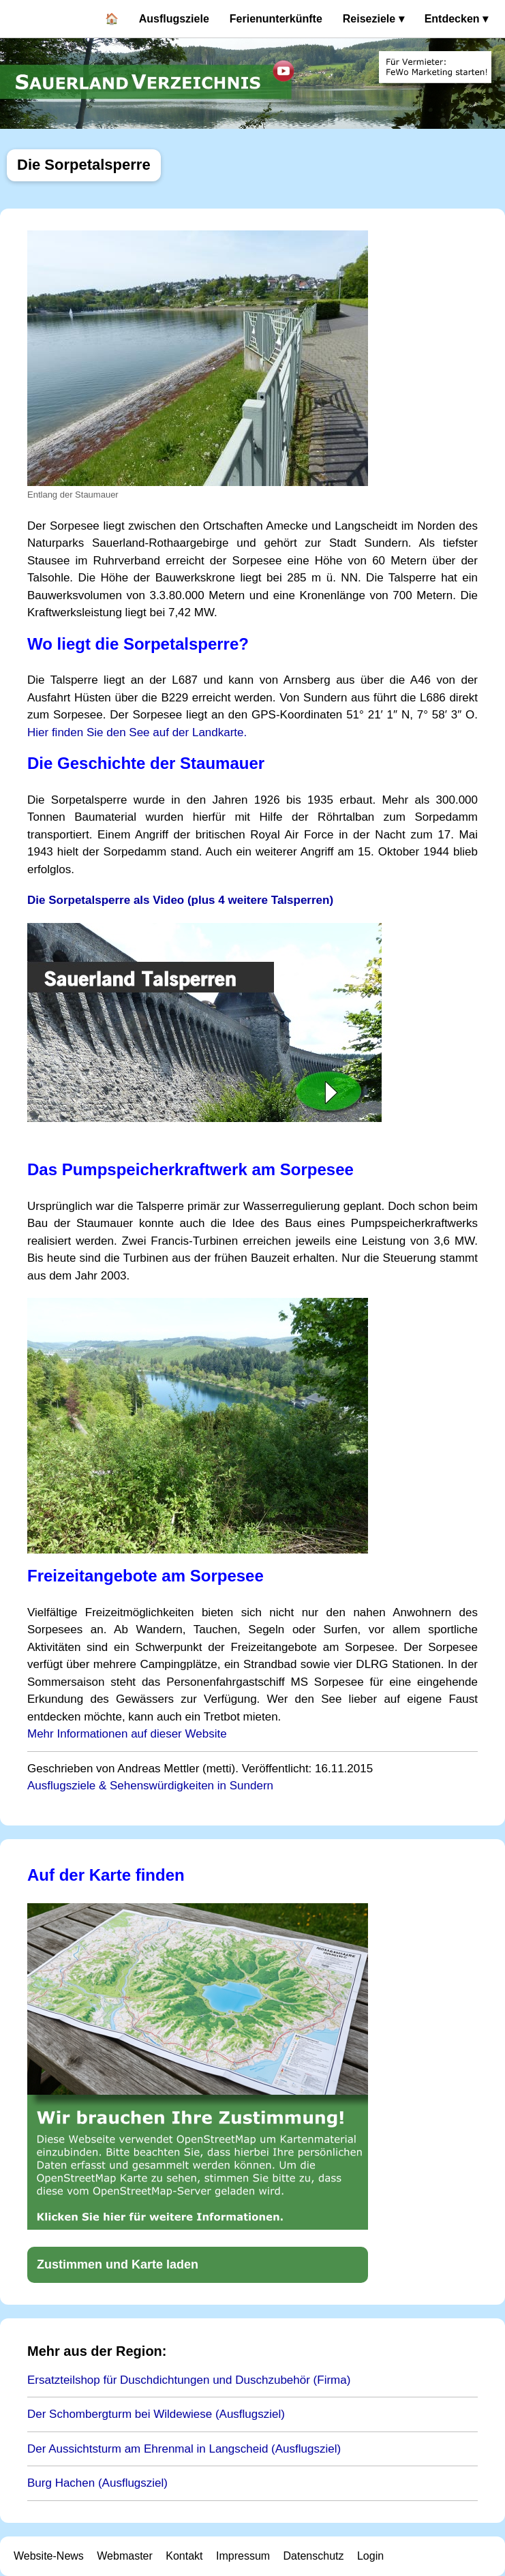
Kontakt (184, 2556)
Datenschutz (314, 2556)
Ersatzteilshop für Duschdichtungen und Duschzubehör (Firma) (188, 2380)
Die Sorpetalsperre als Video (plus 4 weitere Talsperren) (180, 900)
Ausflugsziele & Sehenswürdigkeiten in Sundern (150, 1785)
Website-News (49, 2556)
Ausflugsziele (174, 19)
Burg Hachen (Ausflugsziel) (97, 2482)
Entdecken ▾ (456, 19)
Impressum (243, 2556)
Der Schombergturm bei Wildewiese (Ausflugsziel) (156, 2414)
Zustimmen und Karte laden (117, 2264)
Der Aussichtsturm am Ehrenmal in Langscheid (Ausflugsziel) (184, 2448)
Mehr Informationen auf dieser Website (127, 1733)
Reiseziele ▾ (373, 19)
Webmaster (125, 2556)
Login (370, 2556)
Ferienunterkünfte (276, 19)
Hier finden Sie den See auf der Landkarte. (137, 732)
